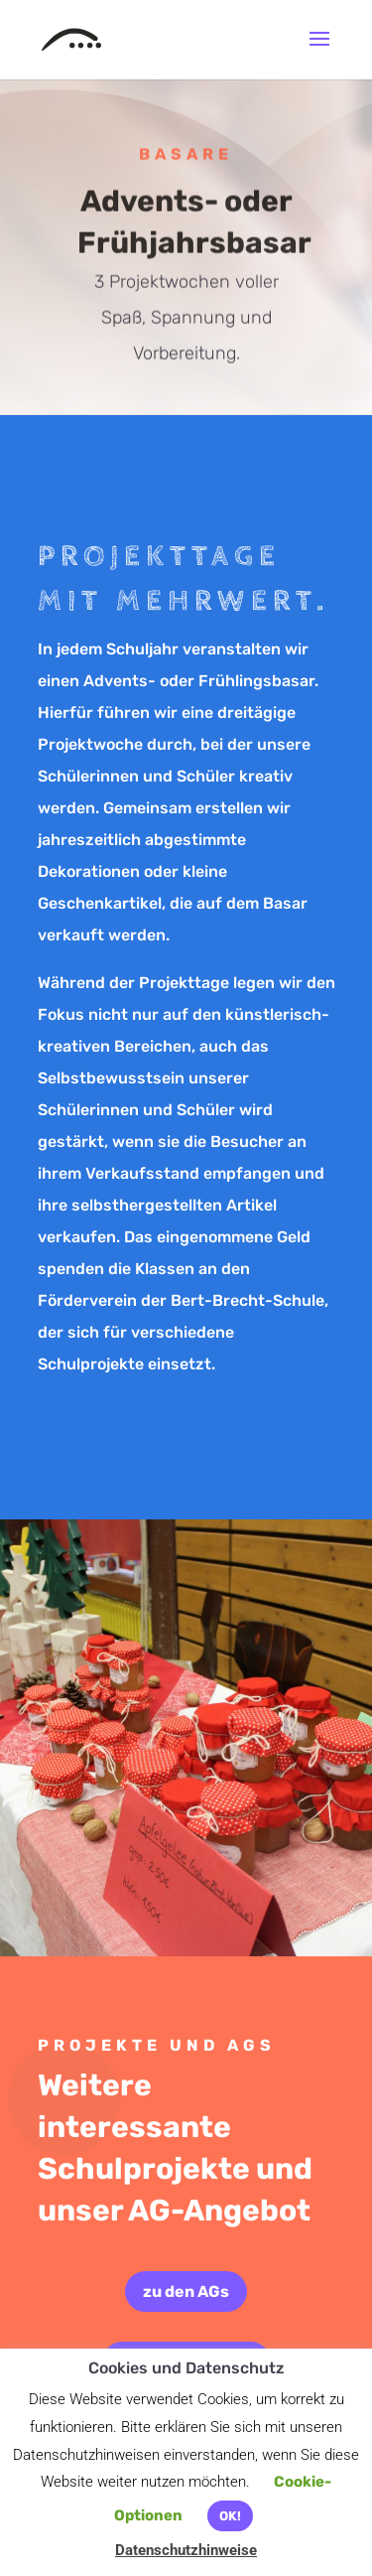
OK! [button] (230, 2515)
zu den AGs (186, 2291)
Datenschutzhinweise (186, 2550)
